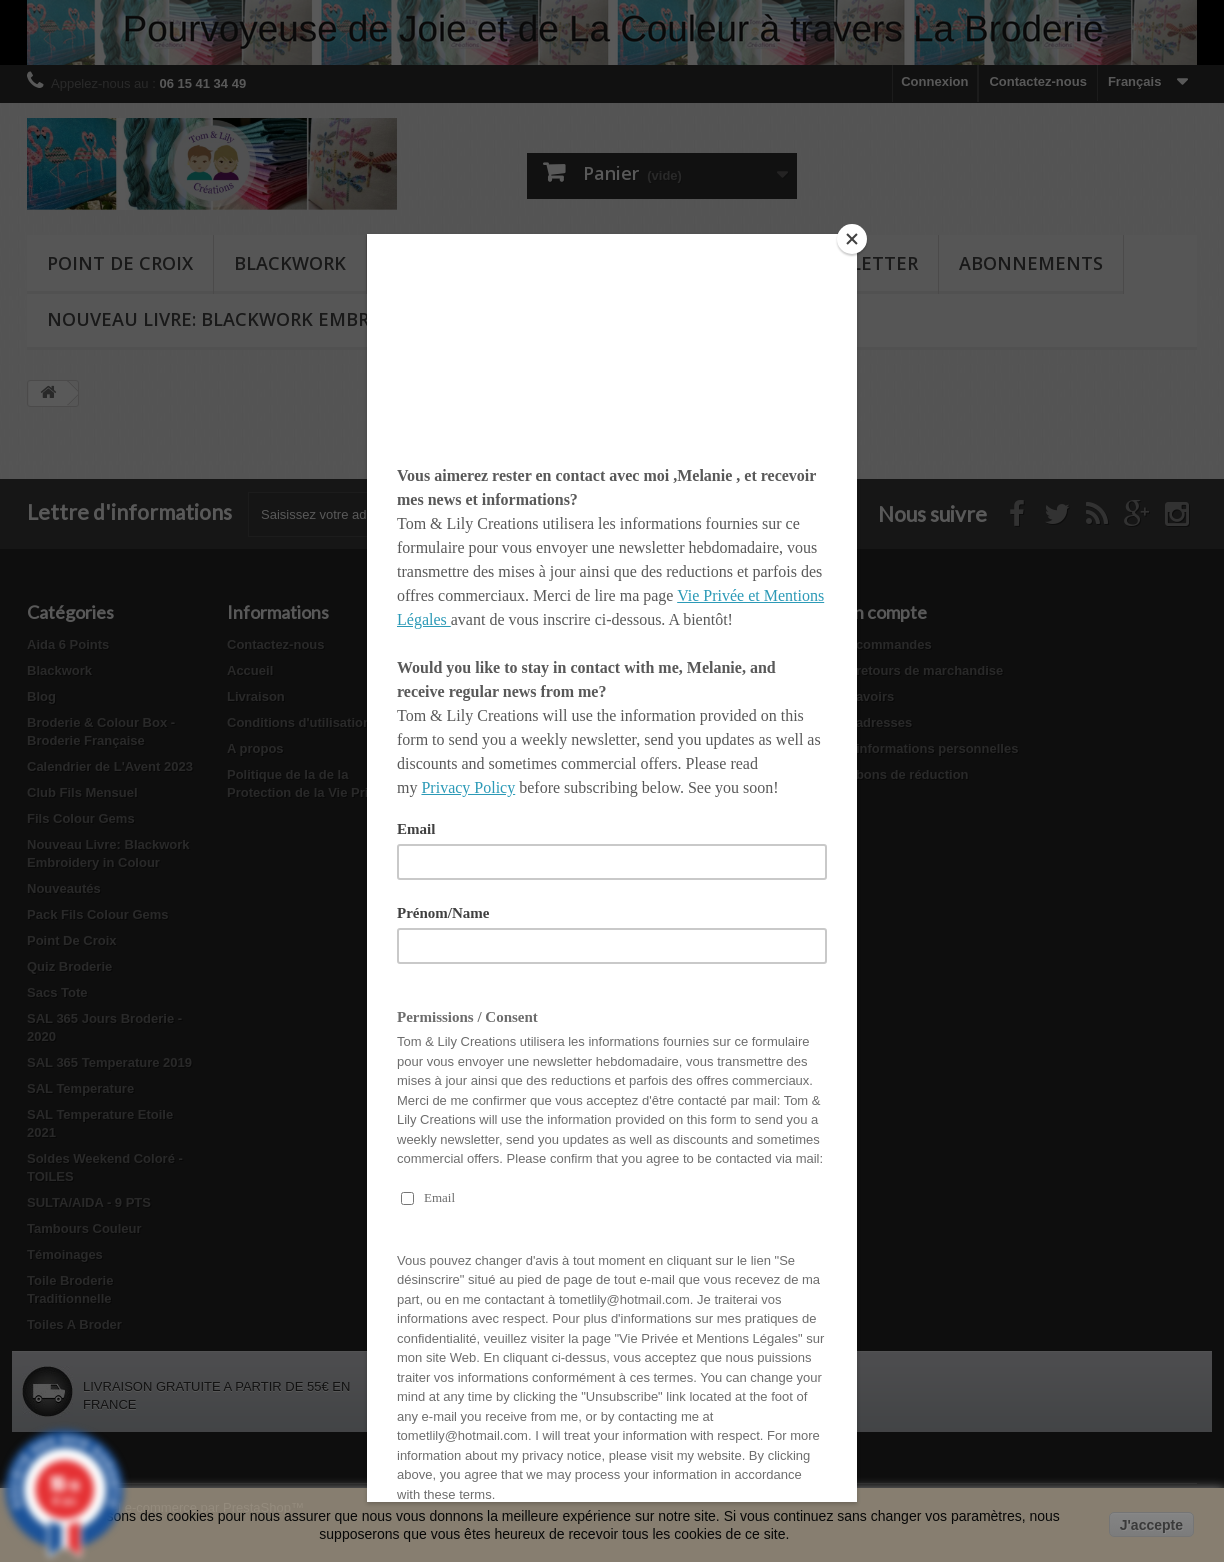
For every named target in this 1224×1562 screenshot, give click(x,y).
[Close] (852, 239)
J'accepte (1151, 1525)
